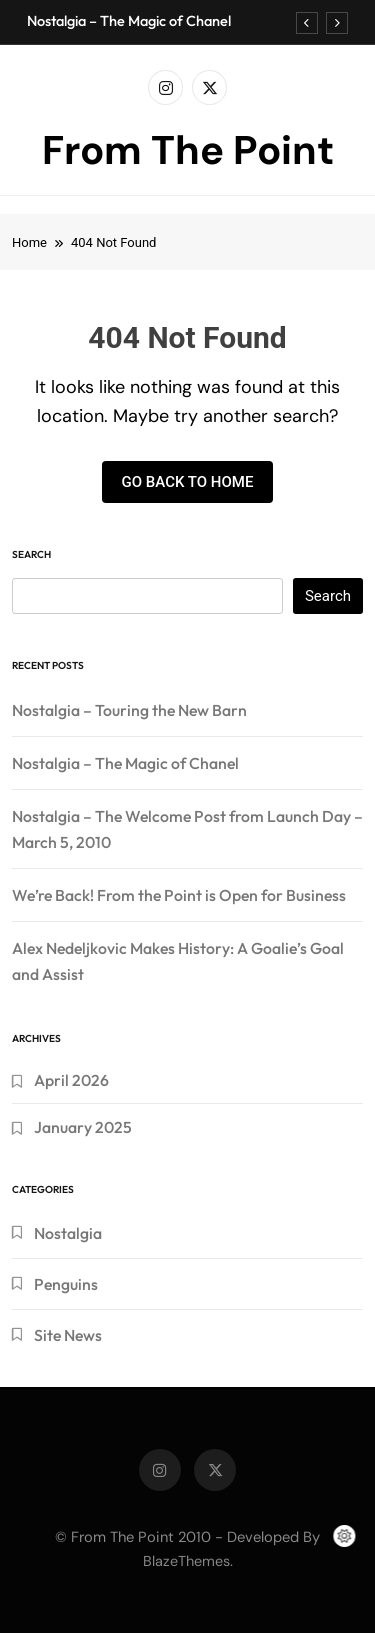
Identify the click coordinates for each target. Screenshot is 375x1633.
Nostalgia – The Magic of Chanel (129, 21)
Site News (68, 1335)
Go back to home (188, 482)
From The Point (188, 150)
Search (31, 554)
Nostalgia (68, 1233)
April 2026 (71, 1080)
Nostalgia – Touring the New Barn (129, 710)
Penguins (66, 1284)
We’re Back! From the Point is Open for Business (179, 895)
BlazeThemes (186, 1561)
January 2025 (83, 1127)
